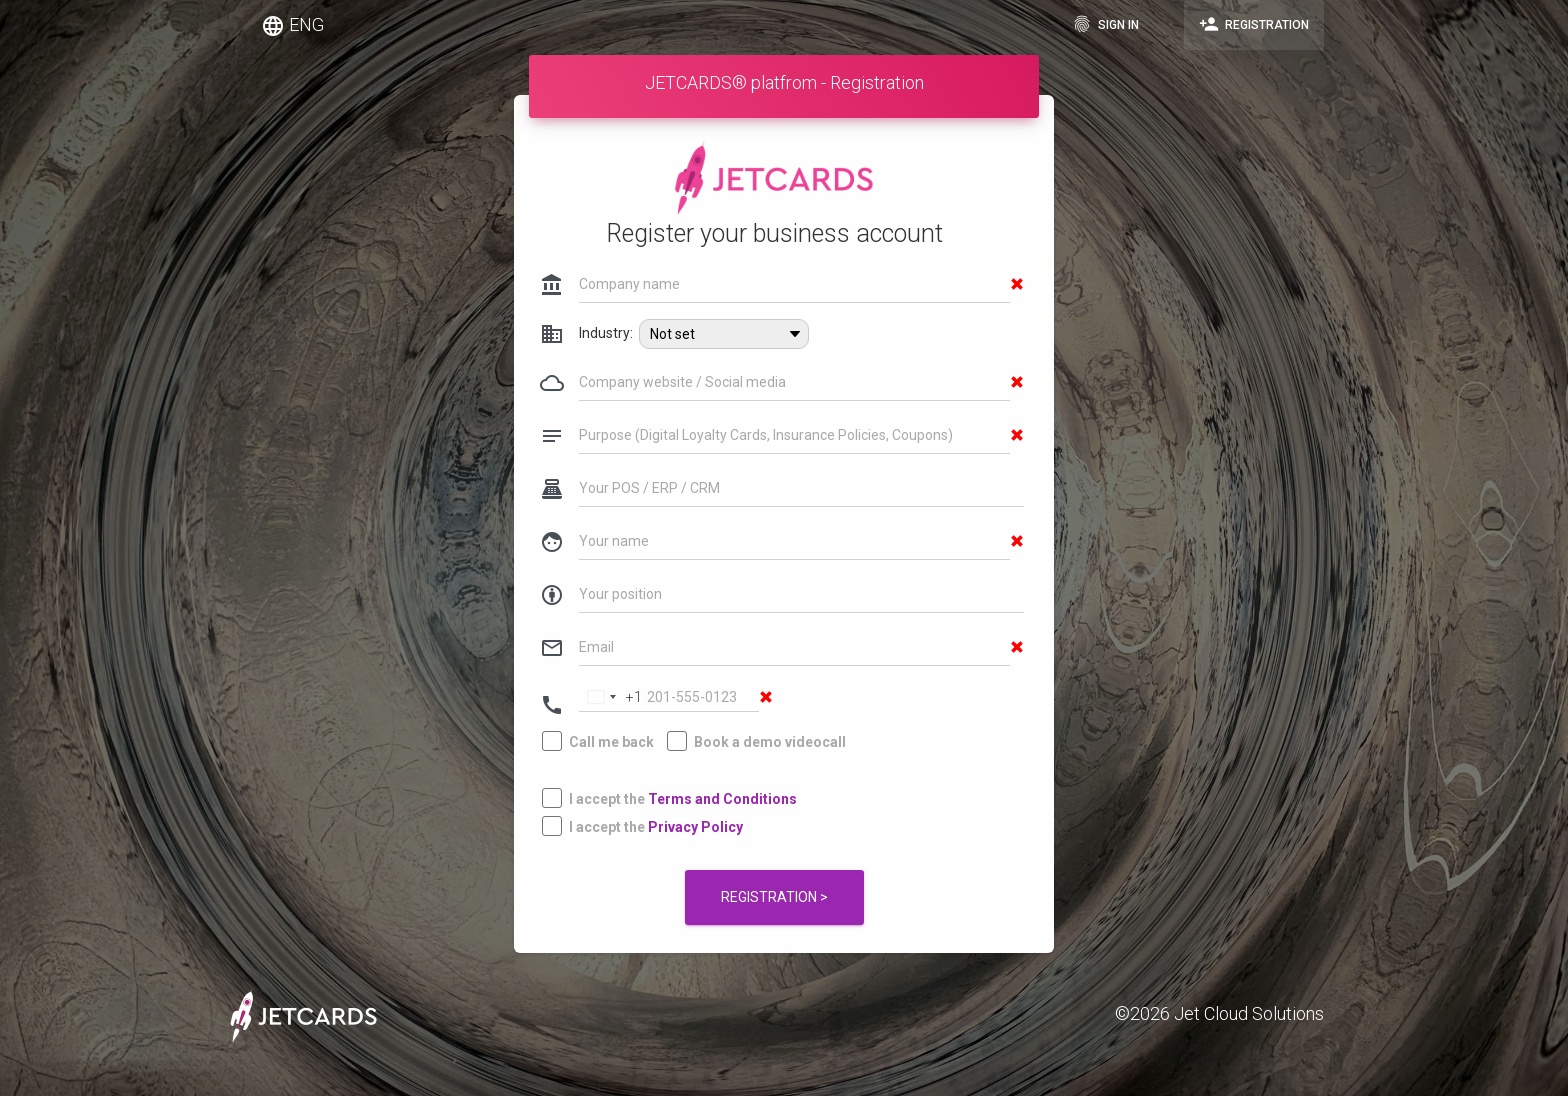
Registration (1254, 24)
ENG (292, 26)
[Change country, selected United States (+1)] (611, 653)
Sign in (1105, 24)
